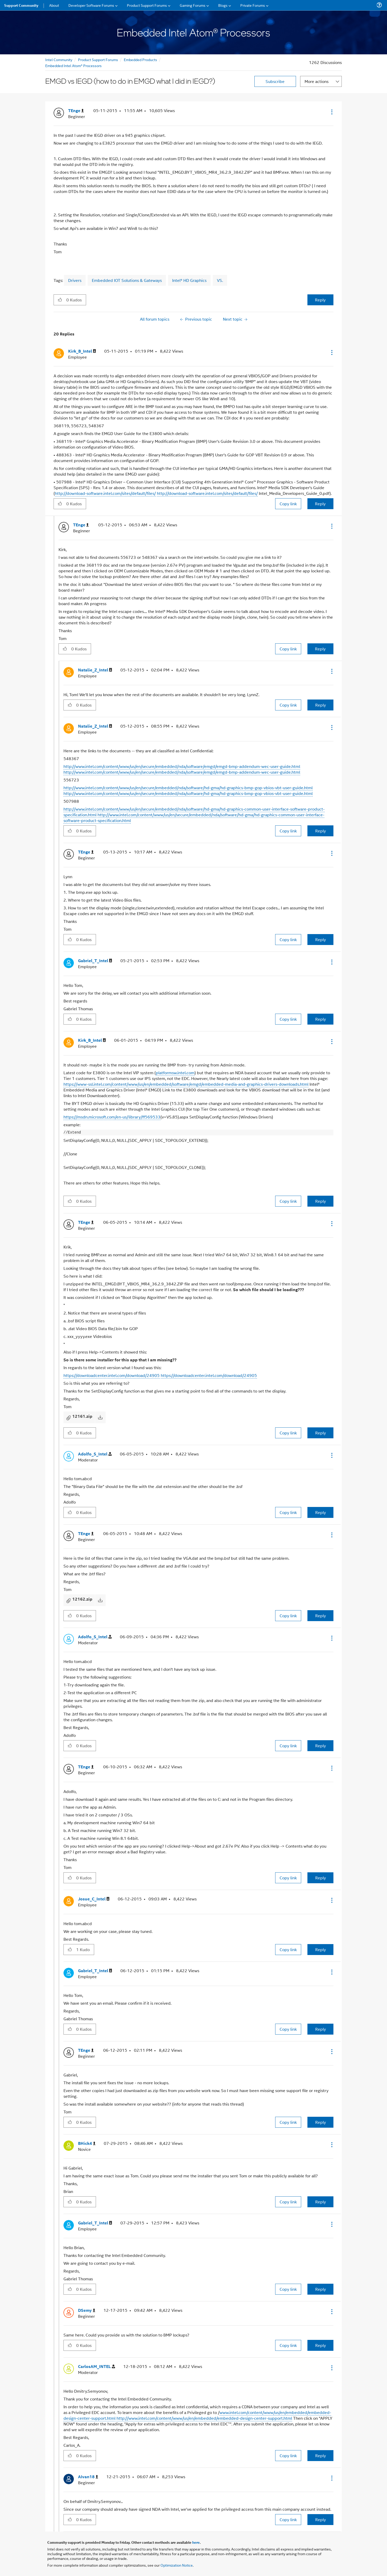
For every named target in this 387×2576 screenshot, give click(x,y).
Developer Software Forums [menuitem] (91, 5)
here (196, 2542)
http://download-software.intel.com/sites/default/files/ (105, 493)
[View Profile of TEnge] (76, 111)
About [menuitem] (54, 5)
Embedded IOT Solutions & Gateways (127, 280)
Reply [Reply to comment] (320, 504)
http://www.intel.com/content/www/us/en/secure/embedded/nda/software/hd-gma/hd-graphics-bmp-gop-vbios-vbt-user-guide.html (188, 788)
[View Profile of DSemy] (86, 2310)
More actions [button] (316, 81)
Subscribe (275, 81)
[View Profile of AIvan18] (88, 2477)
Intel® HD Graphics (189, 280)
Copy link (288, 504)
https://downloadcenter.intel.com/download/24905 (111, 1375)
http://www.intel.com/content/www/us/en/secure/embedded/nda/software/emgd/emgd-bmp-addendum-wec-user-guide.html (181, 766)
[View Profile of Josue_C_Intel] (93, 1899)
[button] (331, 111)
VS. (220, 280)
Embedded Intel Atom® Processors (73, 65)
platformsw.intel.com (175, 1073)
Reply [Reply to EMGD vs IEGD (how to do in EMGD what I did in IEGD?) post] (320, 300)
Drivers (74, 280)
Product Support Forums (98, 59)
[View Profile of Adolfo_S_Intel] (95, 1454)
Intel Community (58, 59)
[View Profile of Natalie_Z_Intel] (95, 670)
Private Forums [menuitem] (252, 5)
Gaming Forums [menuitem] (192, 5)
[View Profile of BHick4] (86, 2143)
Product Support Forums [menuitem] (147, 5)
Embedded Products (140, 59)
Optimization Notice (176, 2565)
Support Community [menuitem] (21, 5)
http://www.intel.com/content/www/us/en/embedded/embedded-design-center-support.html (204, 2418)
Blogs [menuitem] (223, 5)
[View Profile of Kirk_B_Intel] (82, 351)
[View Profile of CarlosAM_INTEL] (96, 2367)
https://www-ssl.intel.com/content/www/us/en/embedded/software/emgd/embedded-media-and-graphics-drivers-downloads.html (185, 1084)
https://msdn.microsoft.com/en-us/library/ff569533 (111, 1117)
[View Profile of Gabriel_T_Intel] (95, 961)
